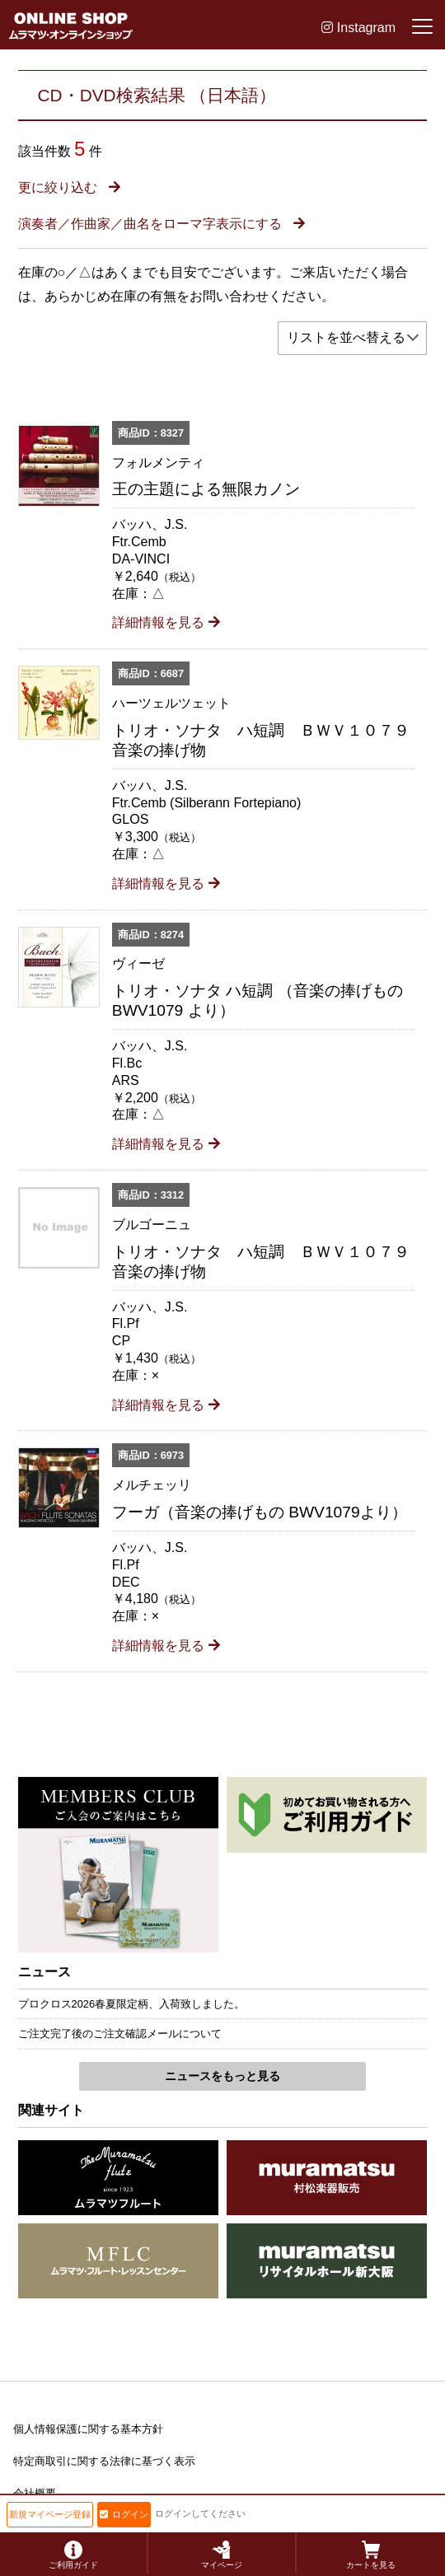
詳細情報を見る (166, 622)
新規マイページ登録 (50, 2514)
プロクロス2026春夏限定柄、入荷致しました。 (131, 2004)
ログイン (124, 2514)
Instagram (358, 28)
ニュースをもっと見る (222, 2076)
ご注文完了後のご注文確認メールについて (120, 2033)
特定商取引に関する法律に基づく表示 (104, 2461)
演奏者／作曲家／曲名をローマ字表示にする (161, 224)
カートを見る (371, 2555)
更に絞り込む (69, 187)
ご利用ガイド (73, 2555)
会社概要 (34, 2493)
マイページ (221, 2555)
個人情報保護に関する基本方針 (88, 2429)
